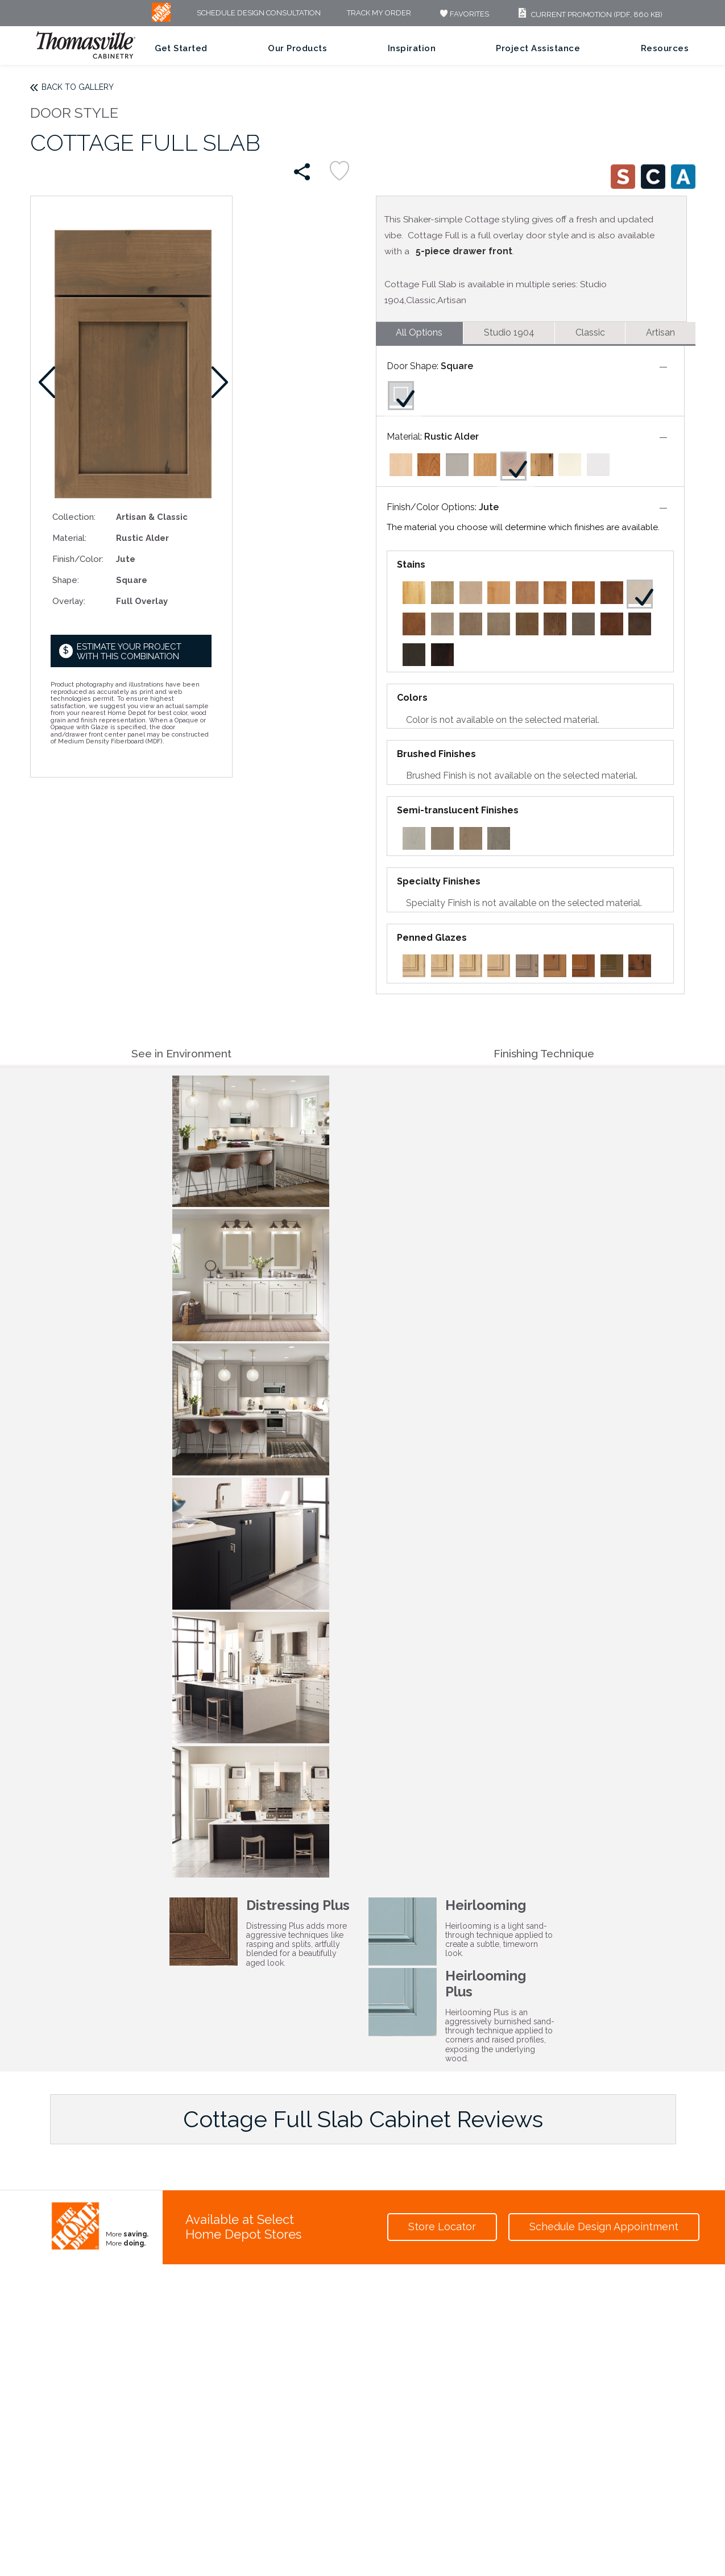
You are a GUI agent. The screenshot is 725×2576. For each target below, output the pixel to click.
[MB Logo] (161, 19)
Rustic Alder (451, 436)
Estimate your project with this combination (129, 651)
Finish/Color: (77, 559)
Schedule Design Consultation (259, 13)
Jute (489, 507)
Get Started (181, 48)
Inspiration (412, 48)
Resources (665, 48)
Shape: (65, 580)
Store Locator (442, 2226)
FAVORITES (463, 14)
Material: (69, 538)
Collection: (74, 517)
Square (457, 366)
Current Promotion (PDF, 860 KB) (588, 14)
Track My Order (379, 13)
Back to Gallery (78, 87)
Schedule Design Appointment (603, 2226)
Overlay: (68, 601)
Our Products (297, 48)
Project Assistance (538, 48)
